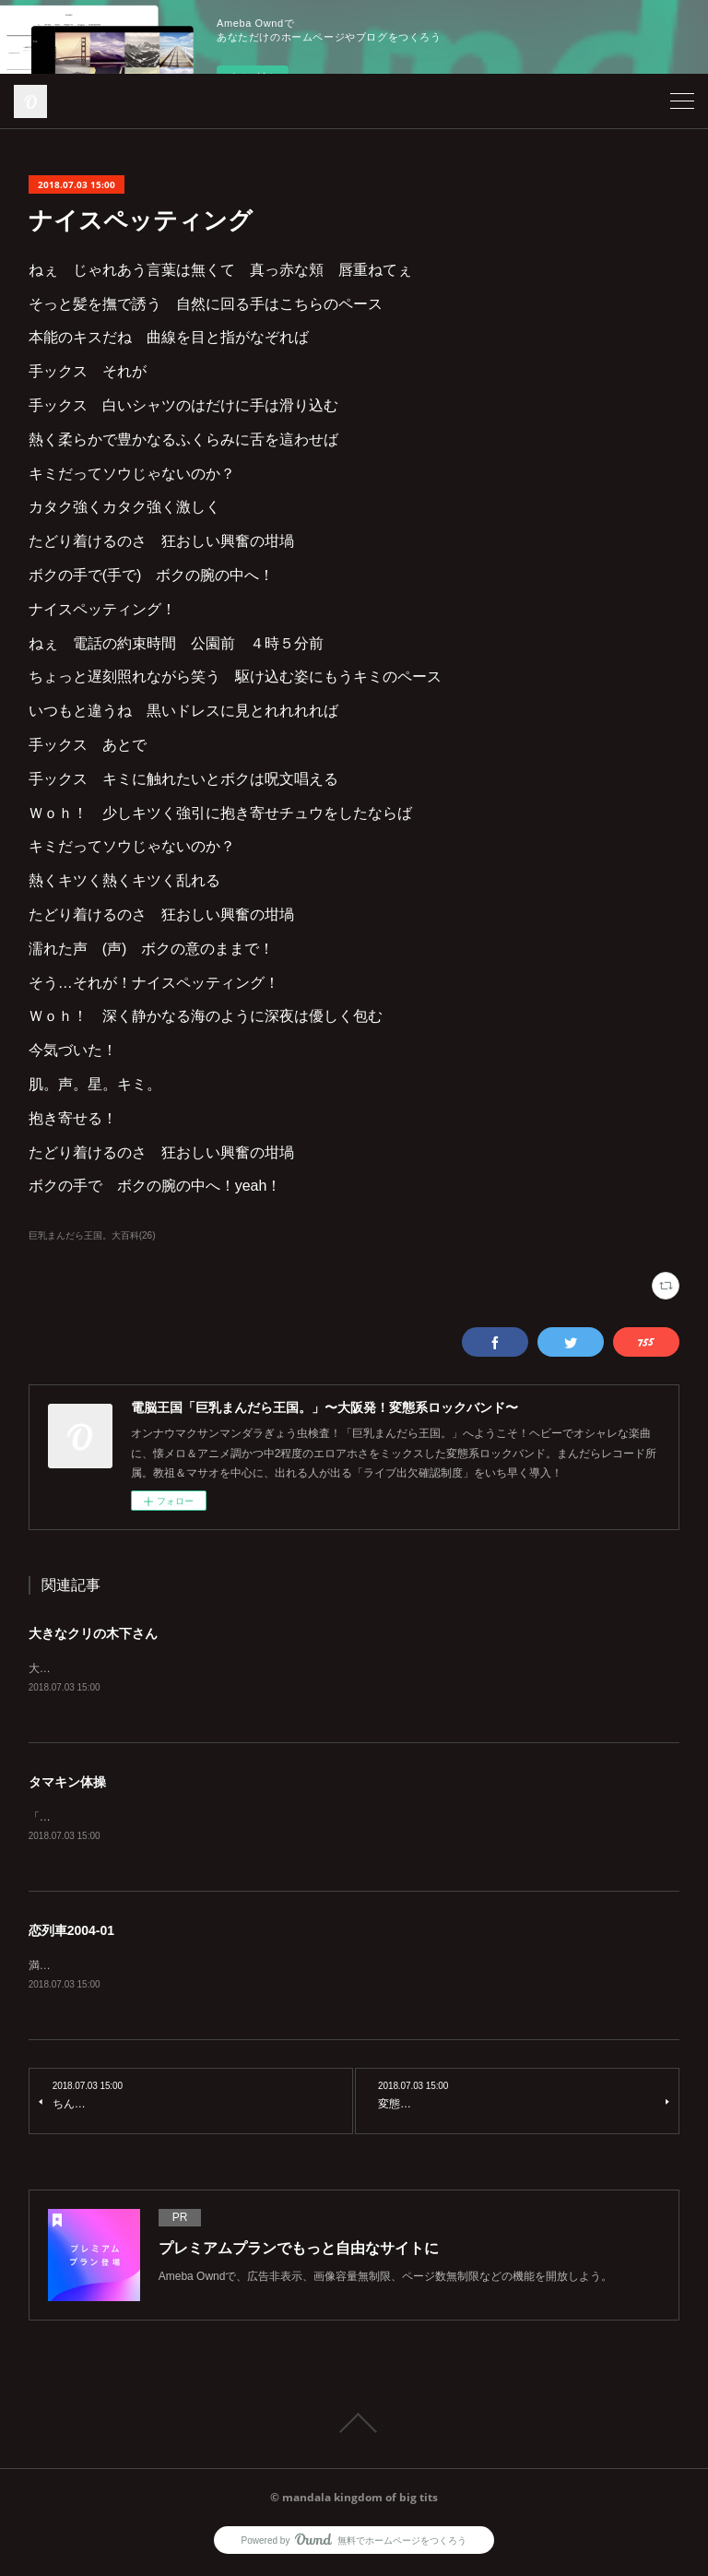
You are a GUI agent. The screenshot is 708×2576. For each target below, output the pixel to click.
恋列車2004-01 (71, 1933)
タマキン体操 (67, 1783)
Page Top (354, 2426)
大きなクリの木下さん (93, 1633)
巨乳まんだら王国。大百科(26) (92, 1235)
